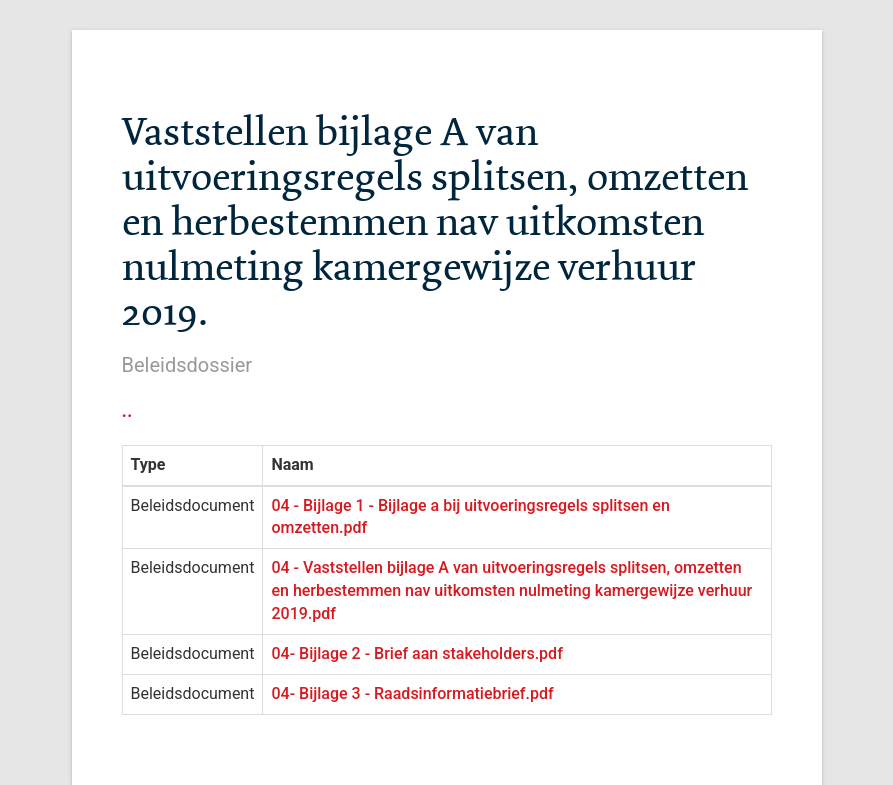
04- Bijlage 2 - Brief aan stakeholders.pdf (416, 653)
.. (127, 410)
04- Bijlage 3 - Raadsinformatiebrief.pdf (412, 693)
